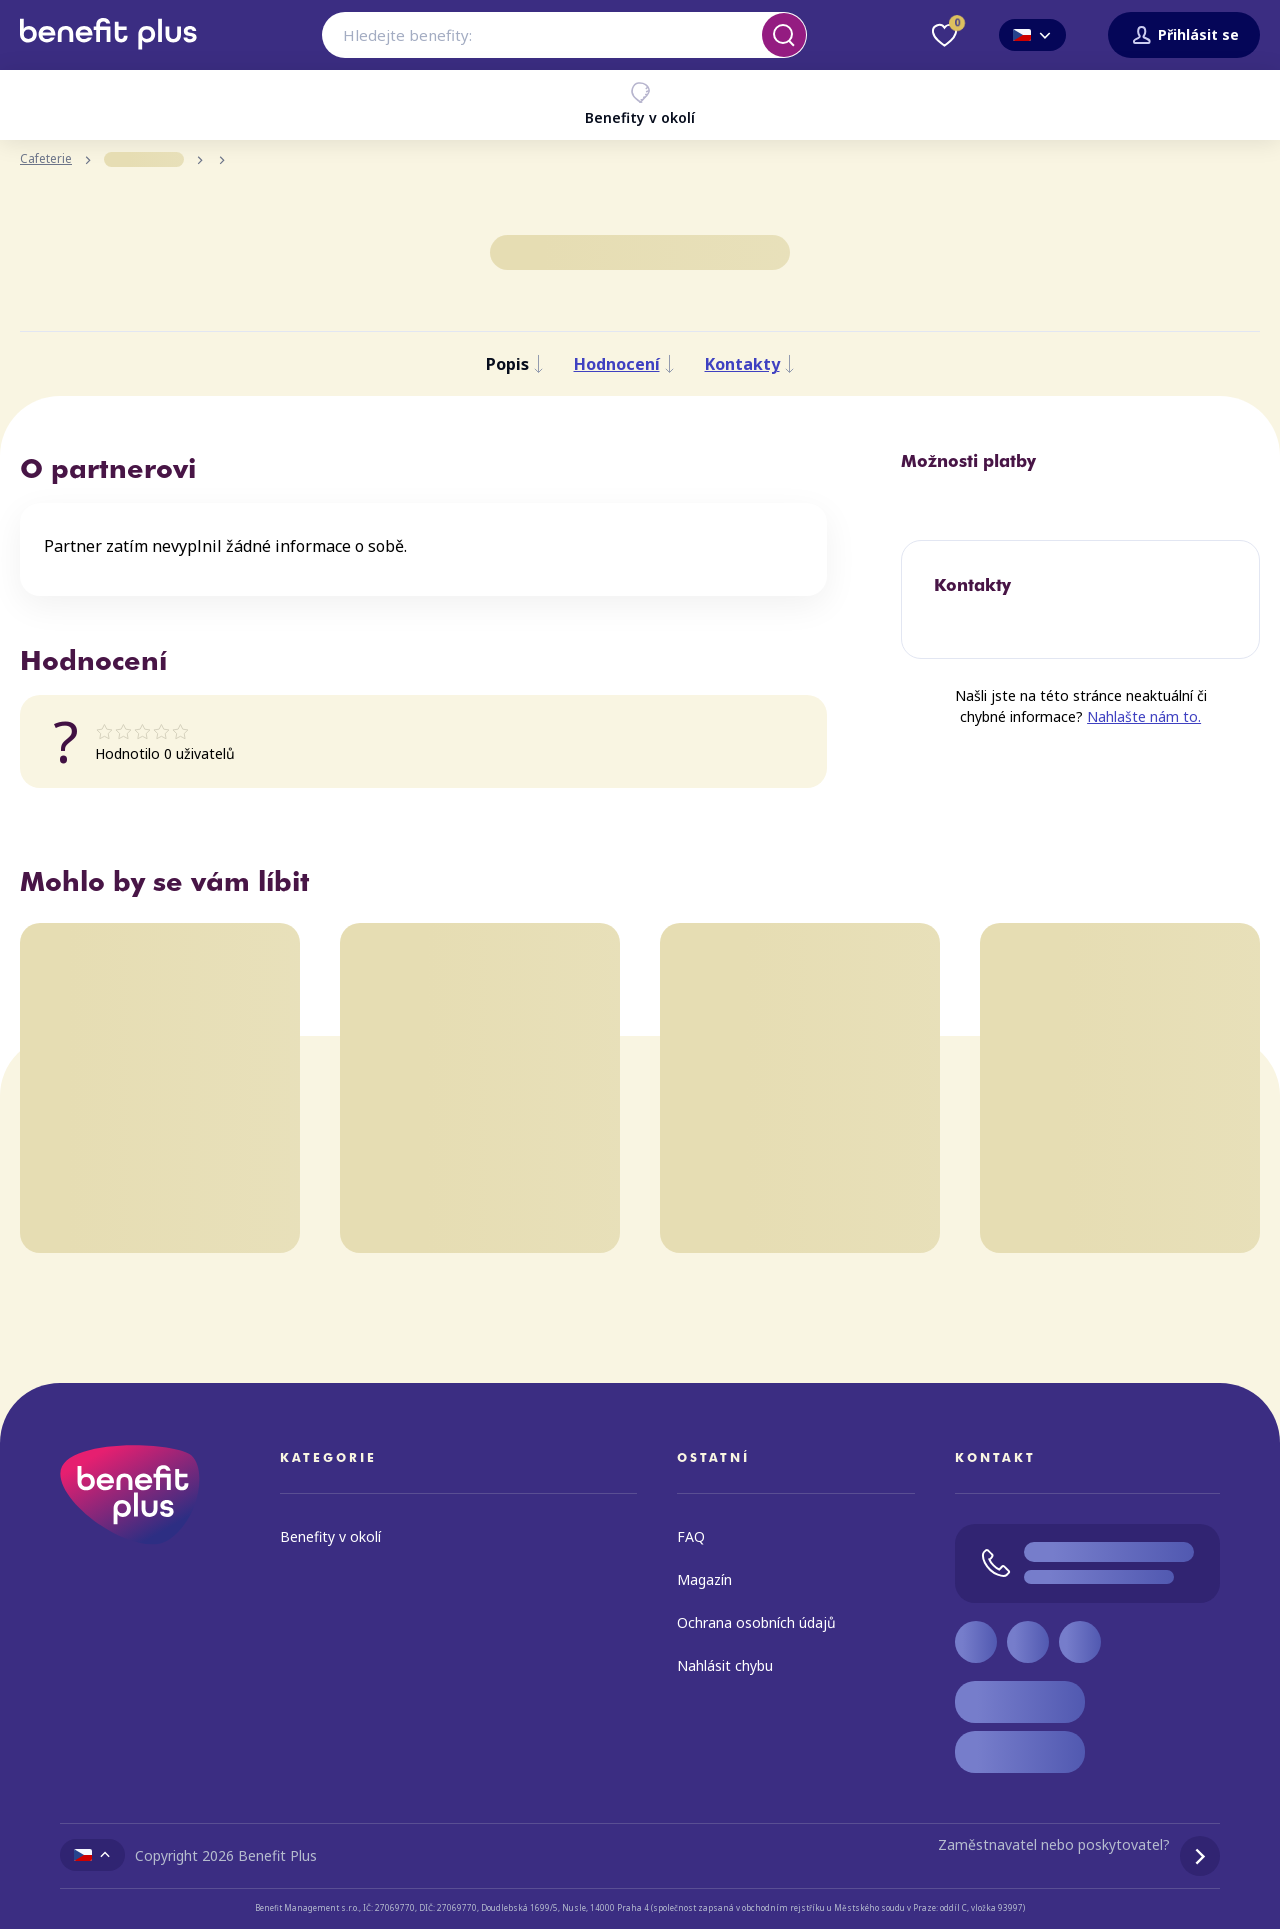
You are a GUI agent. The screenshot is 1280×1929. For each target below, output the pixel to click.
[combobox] (564, 35)
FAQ (691, 1536)
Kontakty (750, 364)
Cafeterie (46, 159)
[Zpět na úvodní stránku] (108, 57)
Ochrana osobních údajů (756, 1622)
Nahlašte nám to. (1144, 717)
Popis (515, 364)
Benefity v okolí (640, 103)
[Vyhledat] (784, 35)
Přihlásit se (1184, 35)
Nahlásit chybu (725, 1665)
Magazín (704, 1579)
